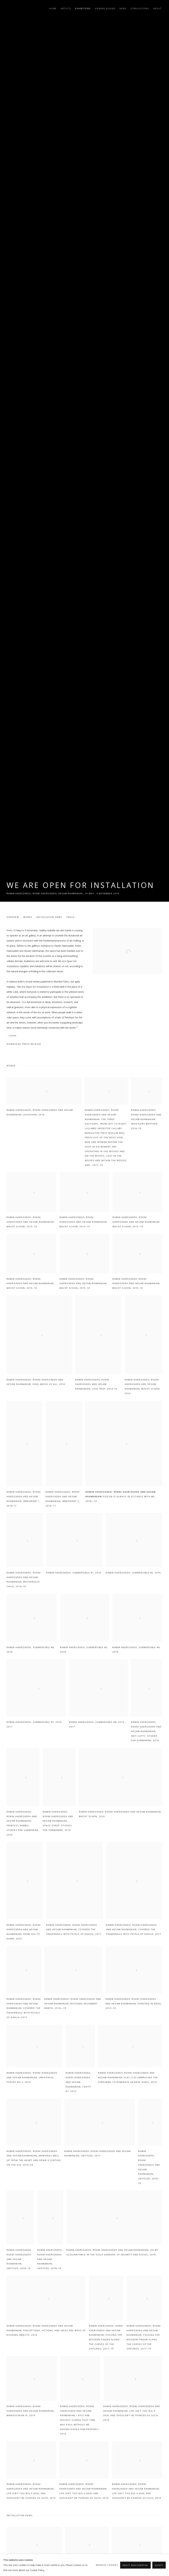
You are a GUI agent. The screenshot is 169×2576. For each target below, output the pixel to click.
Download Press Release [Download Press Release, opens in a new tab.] (24, 1044)
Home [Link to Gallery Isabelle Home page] (53, 8)
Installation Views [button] (49, 917)
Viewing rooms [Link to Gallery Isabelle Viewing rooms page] (105, 8)
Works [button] (27, 917)
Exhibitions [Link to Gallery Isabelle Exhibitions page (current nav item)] (83, 8)
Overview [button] (13, 917)
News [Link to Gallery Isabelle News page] (123, 8)
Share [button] (13, 1035)
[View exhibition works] (127, 933)
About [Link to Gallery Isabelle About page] (157, 8)
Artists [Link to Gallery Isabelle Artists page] (66, 8)
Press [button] (70, 917)
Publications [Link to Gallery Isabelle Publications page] (140, 8)
